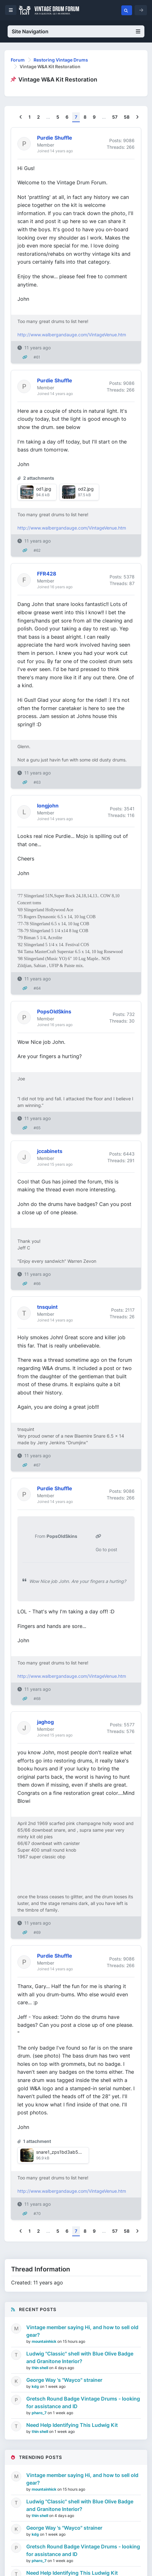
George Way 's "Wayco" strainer (64, 2380)
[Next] (137, 117)
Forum (18, 60)
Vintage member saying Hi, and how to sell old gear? (82, 2331)
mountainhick (44, 2341)
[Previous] (21, 117)
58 (127, 117)
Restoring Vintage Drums (61, 60)
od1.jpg (43, 488)
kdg (36, 2386)
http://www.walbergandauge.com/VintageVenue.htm (71, 334)
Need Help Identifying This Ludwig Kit (72, 2425)
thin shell (40, 2367)
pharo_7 (40, 2412)
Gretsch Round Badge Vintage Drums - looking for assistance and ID (83, 2402)
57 (114, 117)
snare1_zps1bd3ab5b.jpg (62, 2152)
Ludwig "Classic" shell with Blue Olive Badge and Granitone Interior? (79, 2357)
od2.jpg (86, 488)
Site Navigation (76, 31)
